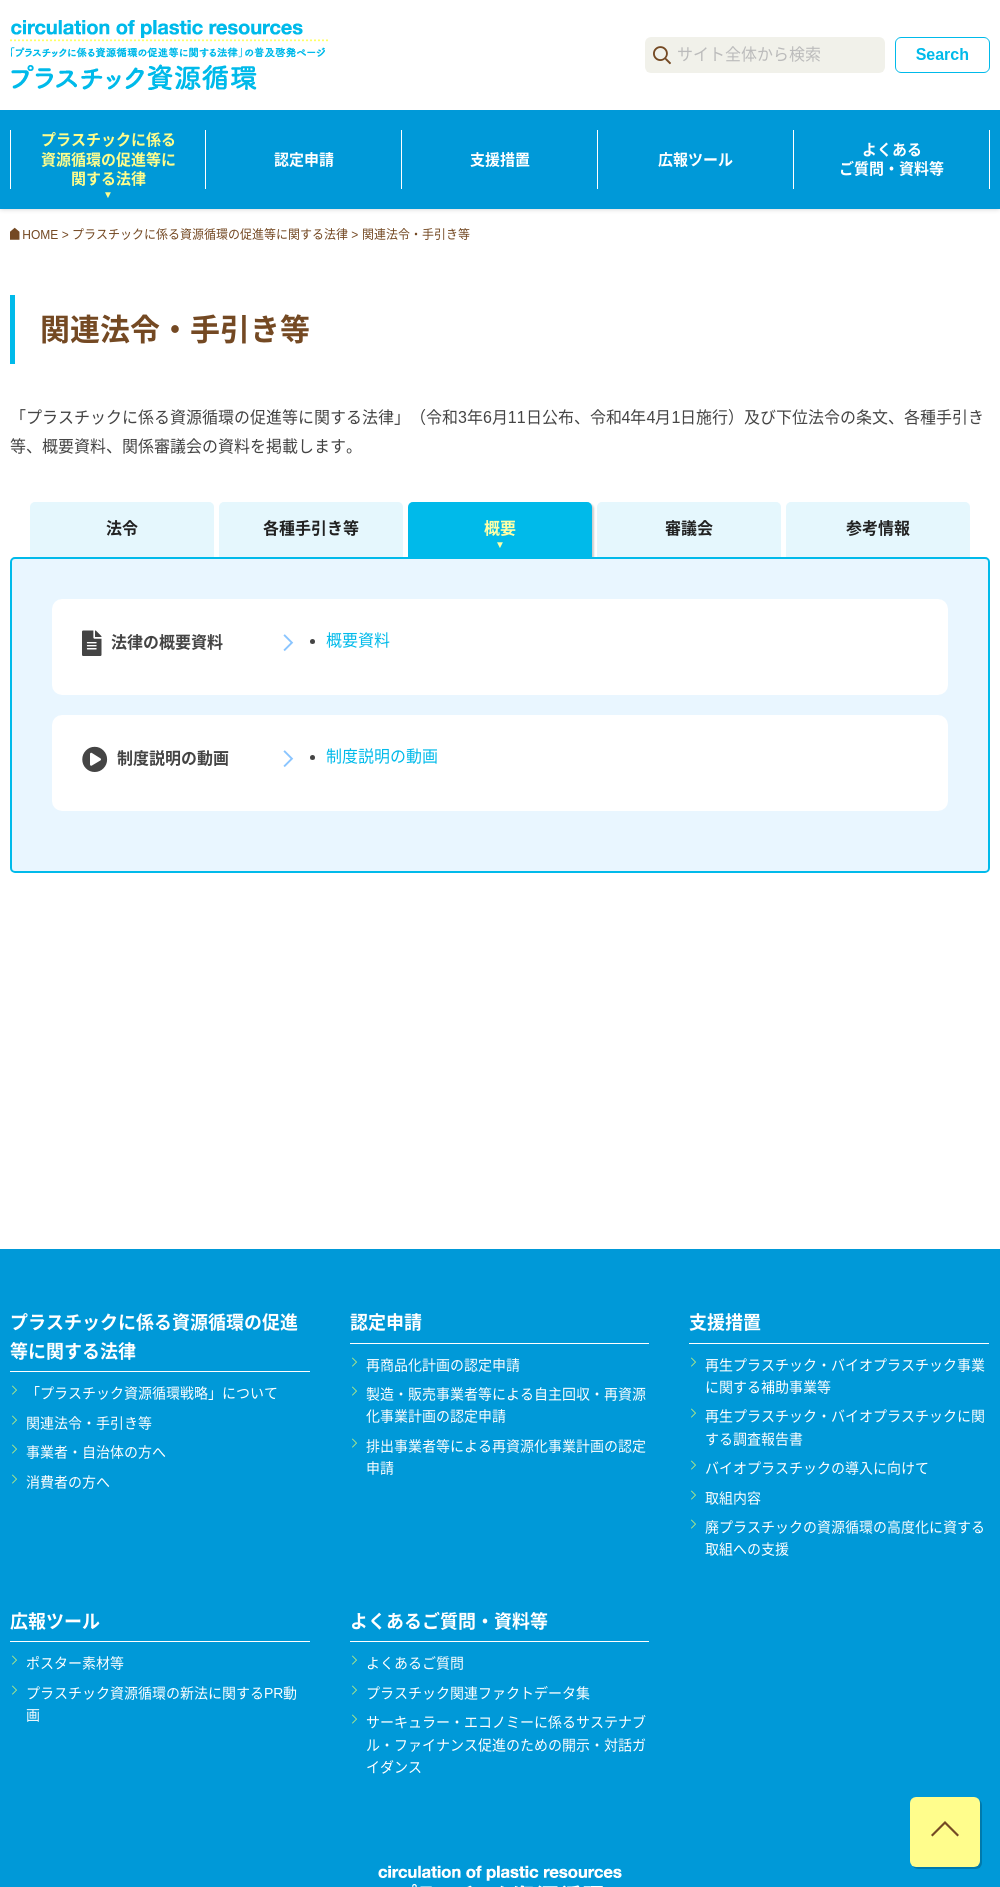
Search (942, 54)
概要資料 (358, 640)
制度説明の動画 (382, 756)
